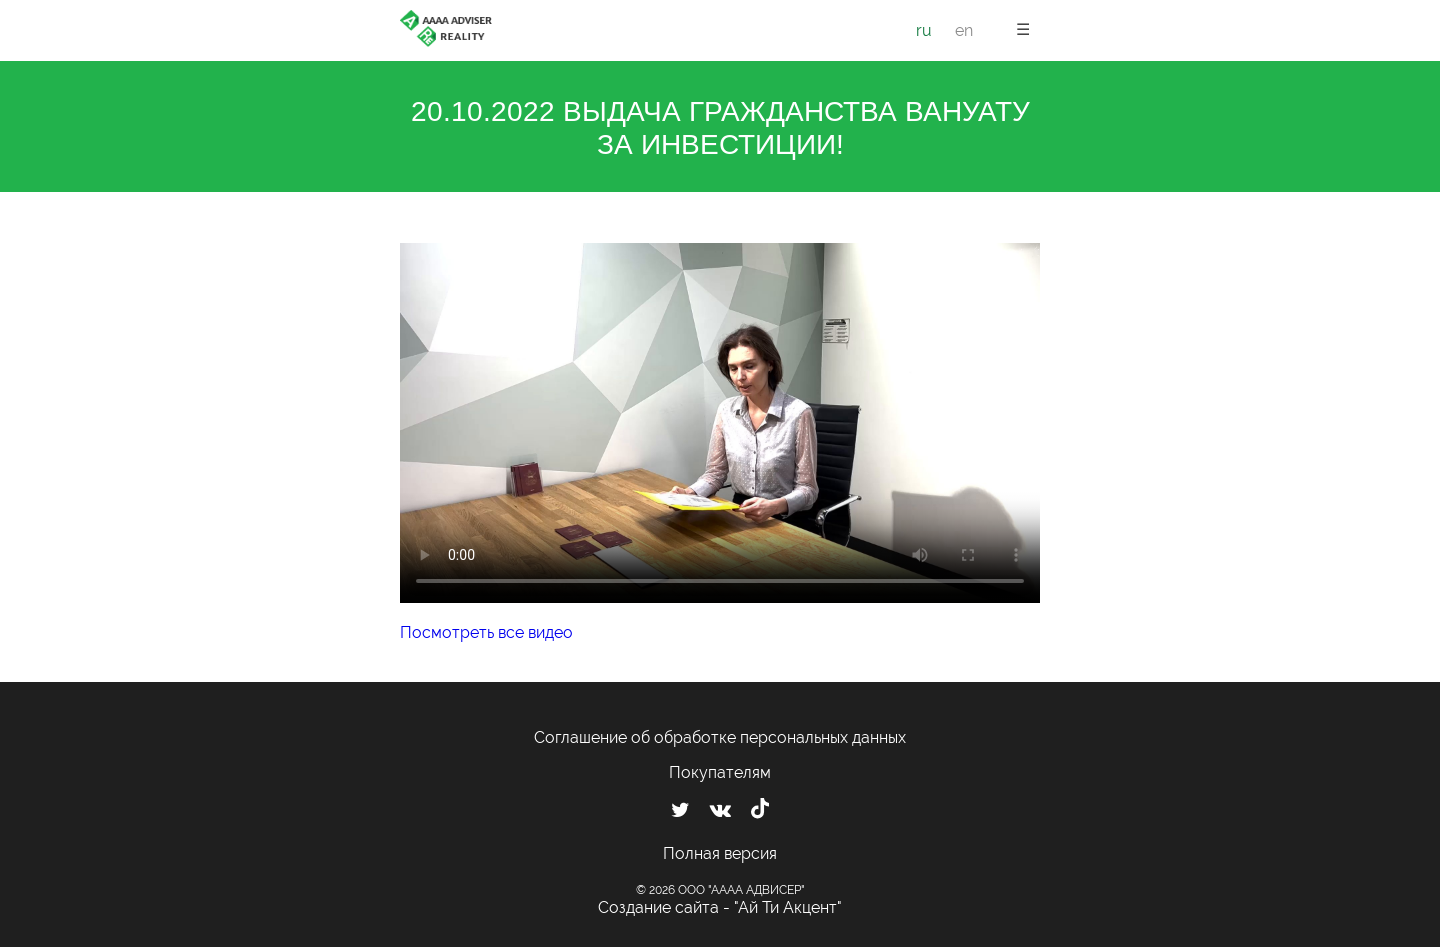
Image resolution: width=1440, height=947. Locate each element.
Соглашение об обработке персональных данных (720, 737)
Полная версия (720, 853)
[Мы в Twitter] (680, 810)
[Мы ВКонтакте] (720, 810)
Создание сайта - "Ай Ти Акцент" (720, 907)
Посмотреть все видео (486, 632)
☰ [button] (1023, 29)
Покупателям (720, 772)
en (964, 30)
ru (924, 30)
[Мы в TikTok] (760, 811)
